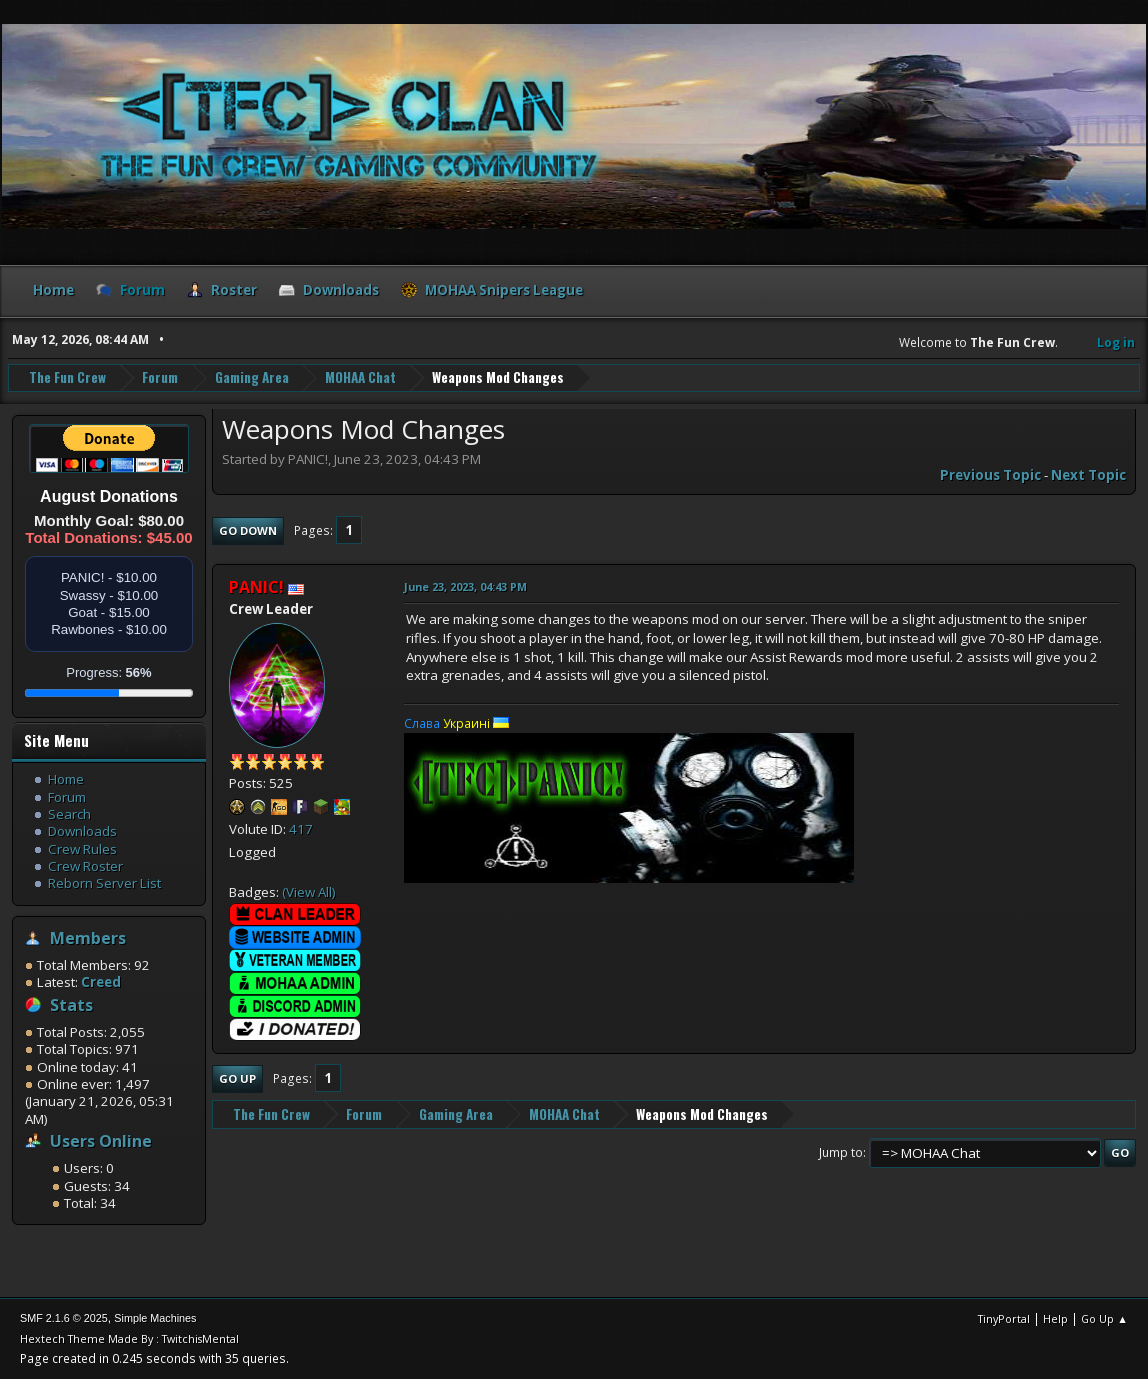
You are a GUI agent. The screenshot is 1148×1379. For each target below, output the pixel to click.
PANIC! (256, 587)
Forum (67, 797)
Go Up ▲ (1104, 1318)
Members (88, 938)
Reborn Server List (104, 883)
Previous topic (990, 475)
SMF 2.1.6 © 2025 (64, 1318)
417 (301, 829)
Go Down (248, 530)
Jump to (841, 1152)
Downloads (82, 831)
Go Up (237, 1078)
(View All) (309, 892)
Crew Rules (82, 849)
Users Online (101, 1141)
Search (69, 814)
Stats (71, 1005)
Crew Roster (85, 866)
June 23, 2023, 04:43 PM (465, 586)
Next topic (1088, 475)
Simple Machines (155, 1318)
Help (1055, 1318)
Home (66, 779)
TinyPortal (1004, 1318)
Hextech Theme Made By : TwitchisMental (129, 1338)
